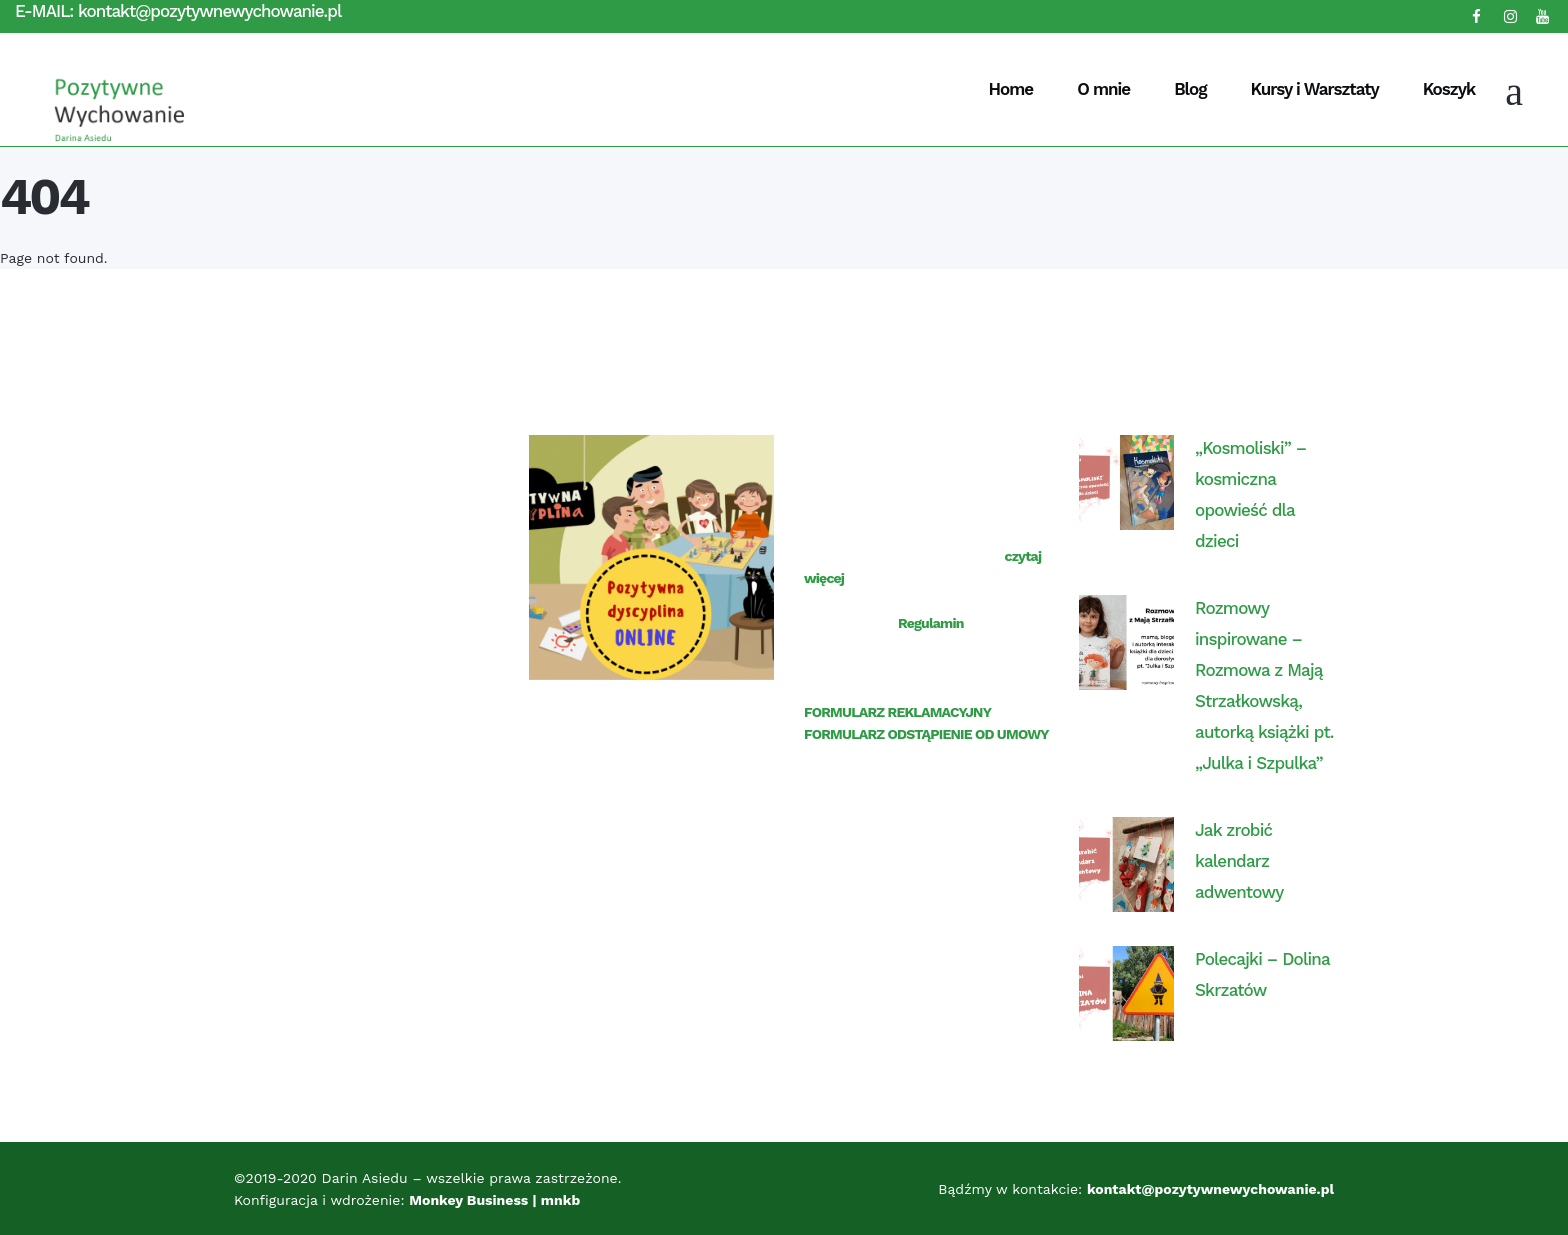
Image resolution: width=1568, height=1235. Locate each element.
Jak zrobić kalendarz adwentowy (1239, 861)
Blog (1190, 89)
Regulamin (931, 623)
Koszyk (1449, 89)
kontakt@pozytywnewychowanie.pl (209, 11)
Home (1011, 89)
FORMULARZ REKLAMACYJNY (897, 712)
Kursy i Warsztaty (1314, 89)
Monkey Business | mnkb (496, 1200)
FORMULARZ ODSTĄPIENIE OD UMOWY (926, 734)
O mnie (1103, 89)
